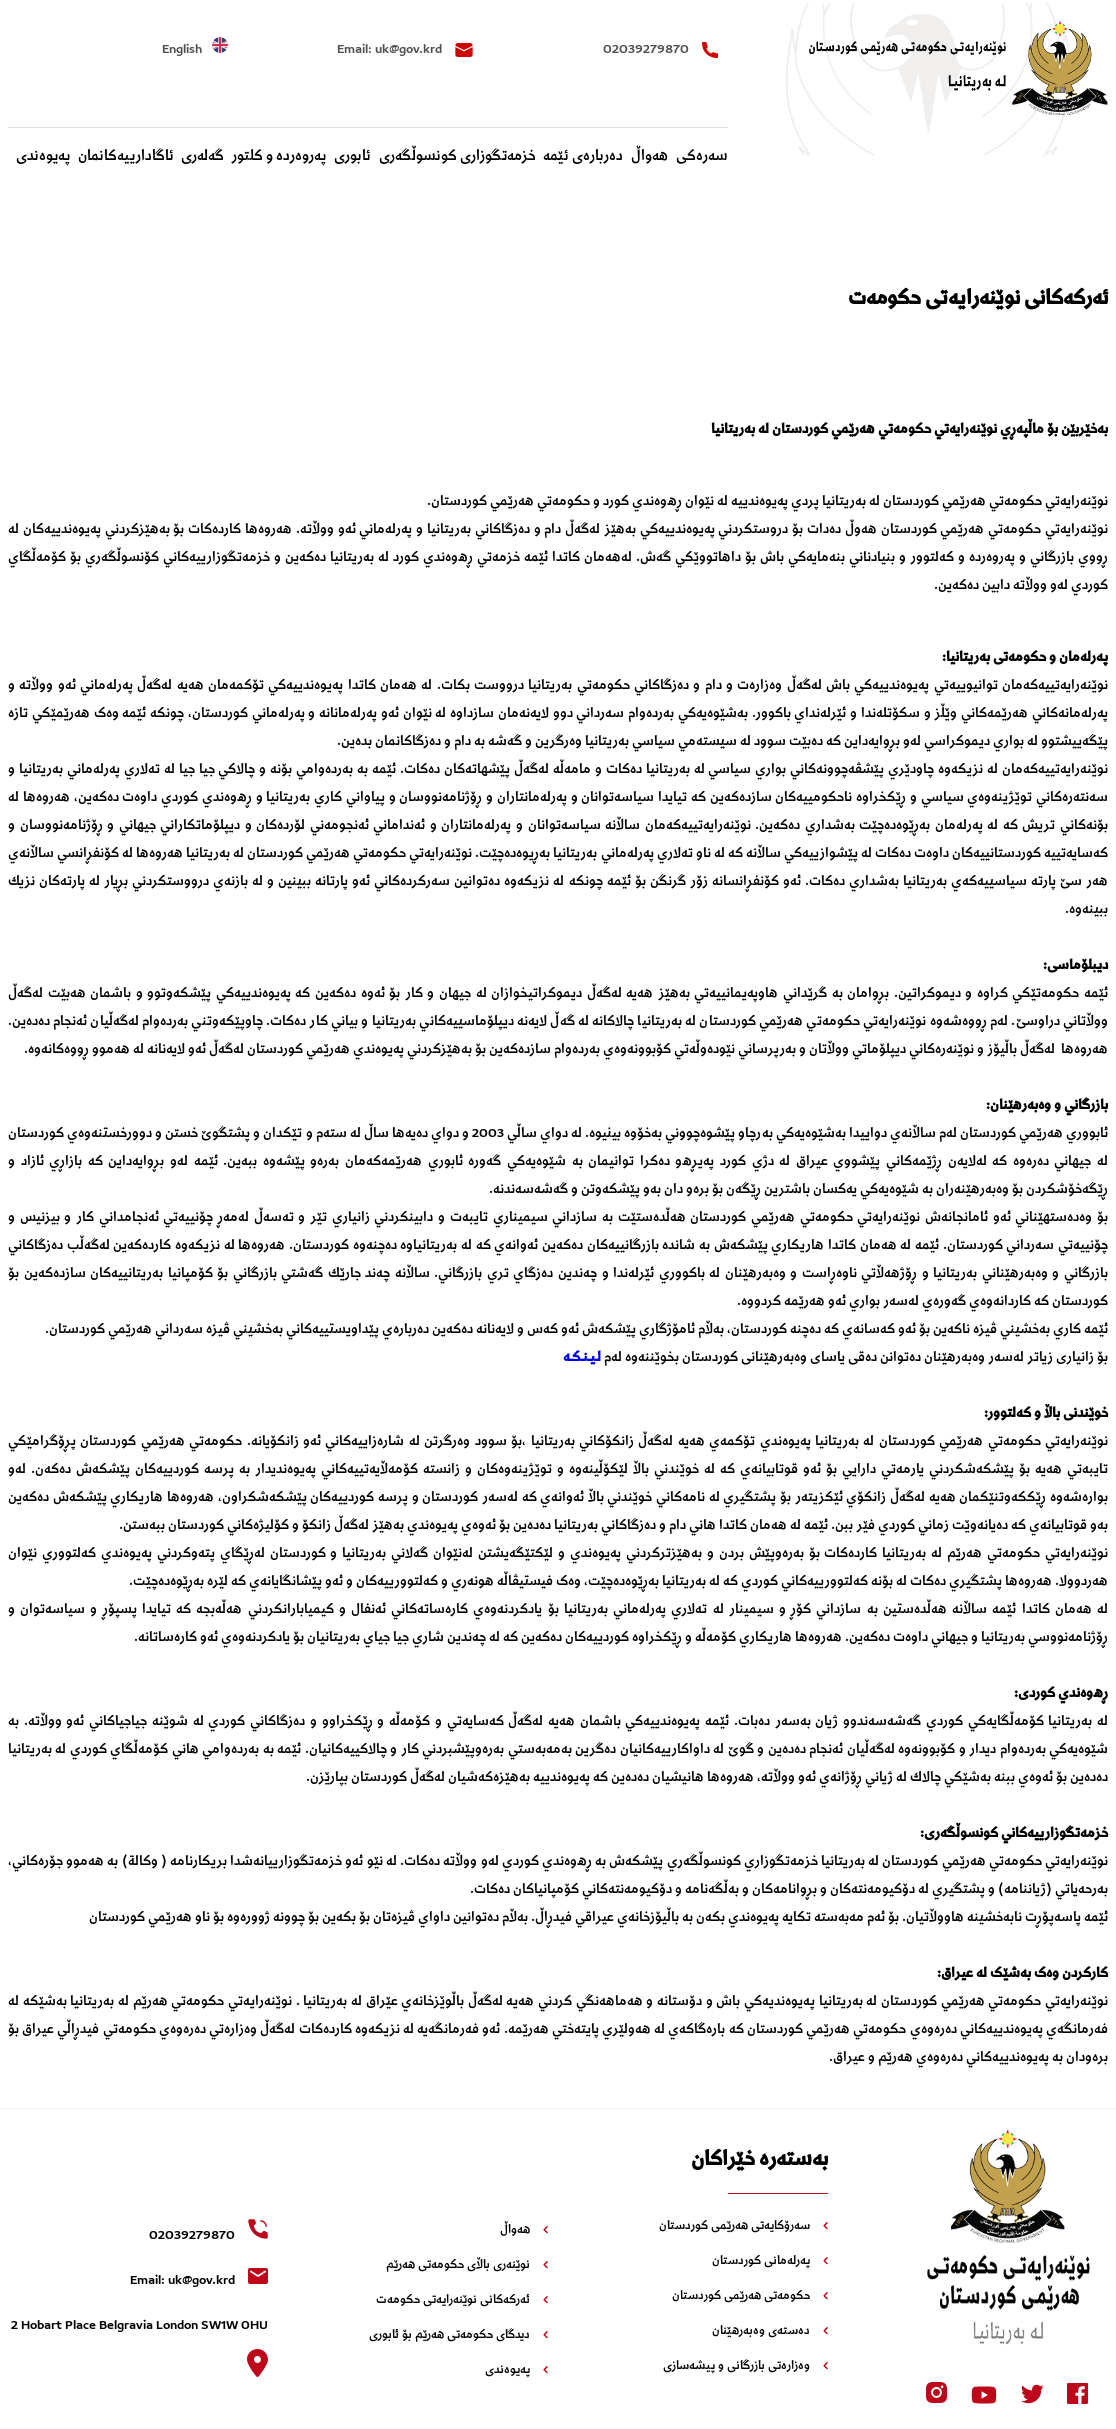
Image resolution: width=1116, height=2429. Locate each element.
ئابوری (352, 157)
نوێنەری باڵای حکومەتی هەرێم (467, 2266)
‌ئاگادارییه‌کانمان (126, 157)
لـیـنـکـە (582, 1358)
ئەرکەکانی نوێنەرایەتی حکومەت (462, 2301)
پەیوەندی (43, 157)
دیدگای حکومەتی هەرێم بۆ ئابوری (458, 2336)
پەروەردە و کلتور (279, 157)
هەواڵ (649, 157)
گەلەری (202, 157)
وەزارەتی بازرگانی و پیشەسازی (745, 2367)
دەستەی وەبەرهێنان (770, 2332)
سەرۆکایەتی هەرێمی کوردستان (743, 2227)
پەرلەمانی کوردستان (770, 2262)
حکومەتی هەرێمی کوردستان (750, 2297)
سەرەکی (702, 157)
